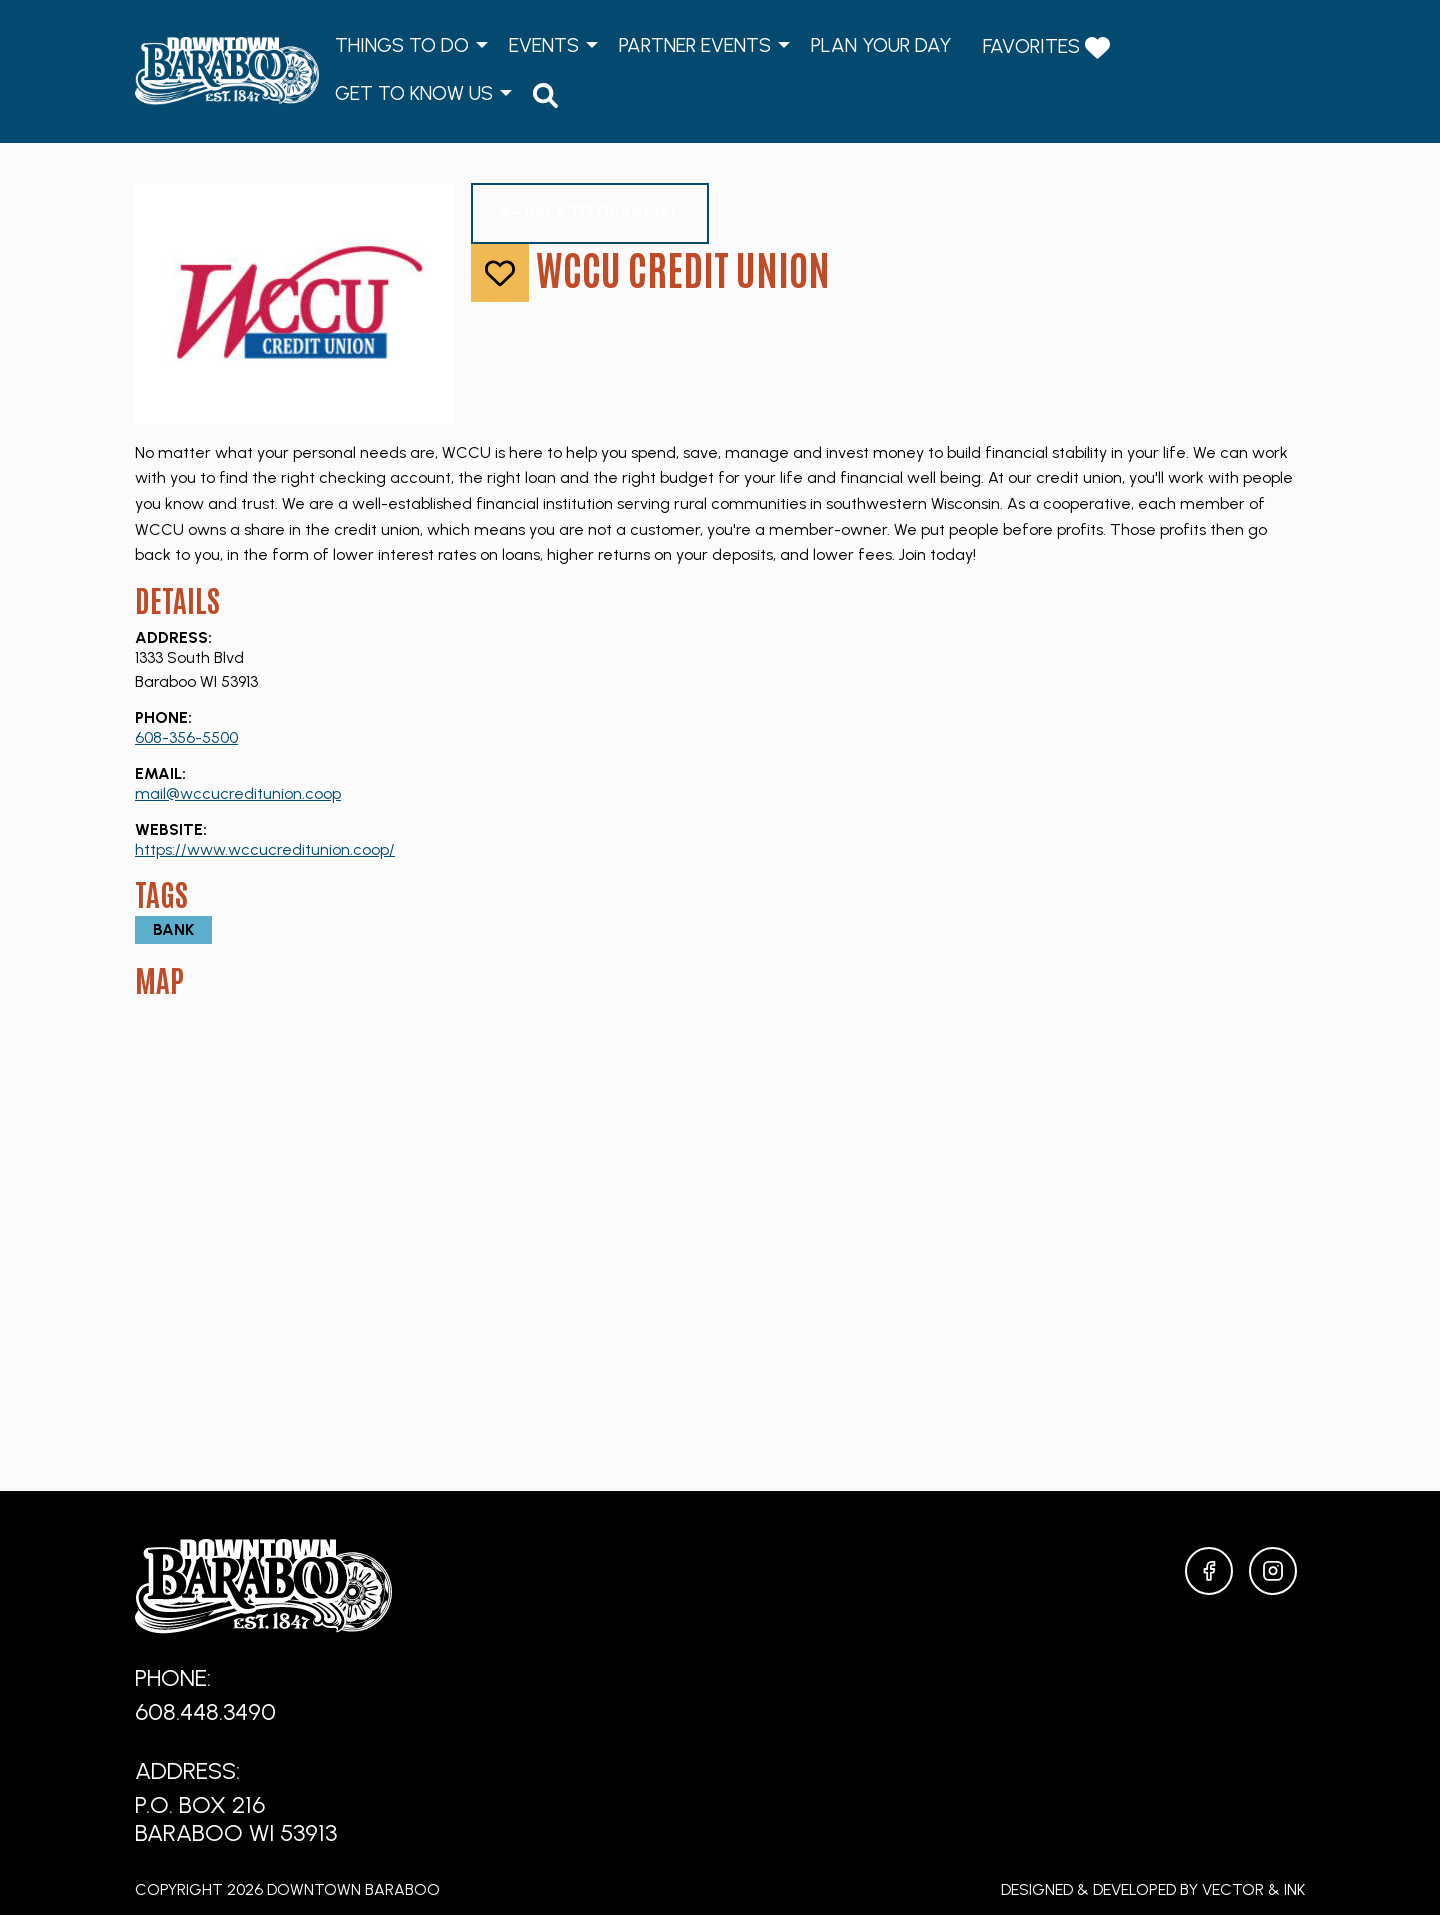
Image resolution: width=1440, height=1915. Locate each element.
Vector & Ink (1253, 1889)
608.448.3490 (205, 1711)
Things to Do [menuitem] (402, 45)
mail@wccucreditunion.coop (238, 793)
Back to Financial (590, 212)
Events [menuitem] (544, 45)
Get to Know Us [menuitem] (414, 93)
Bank (173, 929)
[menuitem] (545, 94)
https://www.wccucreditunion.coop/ (265, 849)
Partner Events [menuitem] (695, 45)
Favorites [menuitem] (1046, 47)
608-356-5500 (186, 737)
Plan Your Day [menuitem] (881, 45)
